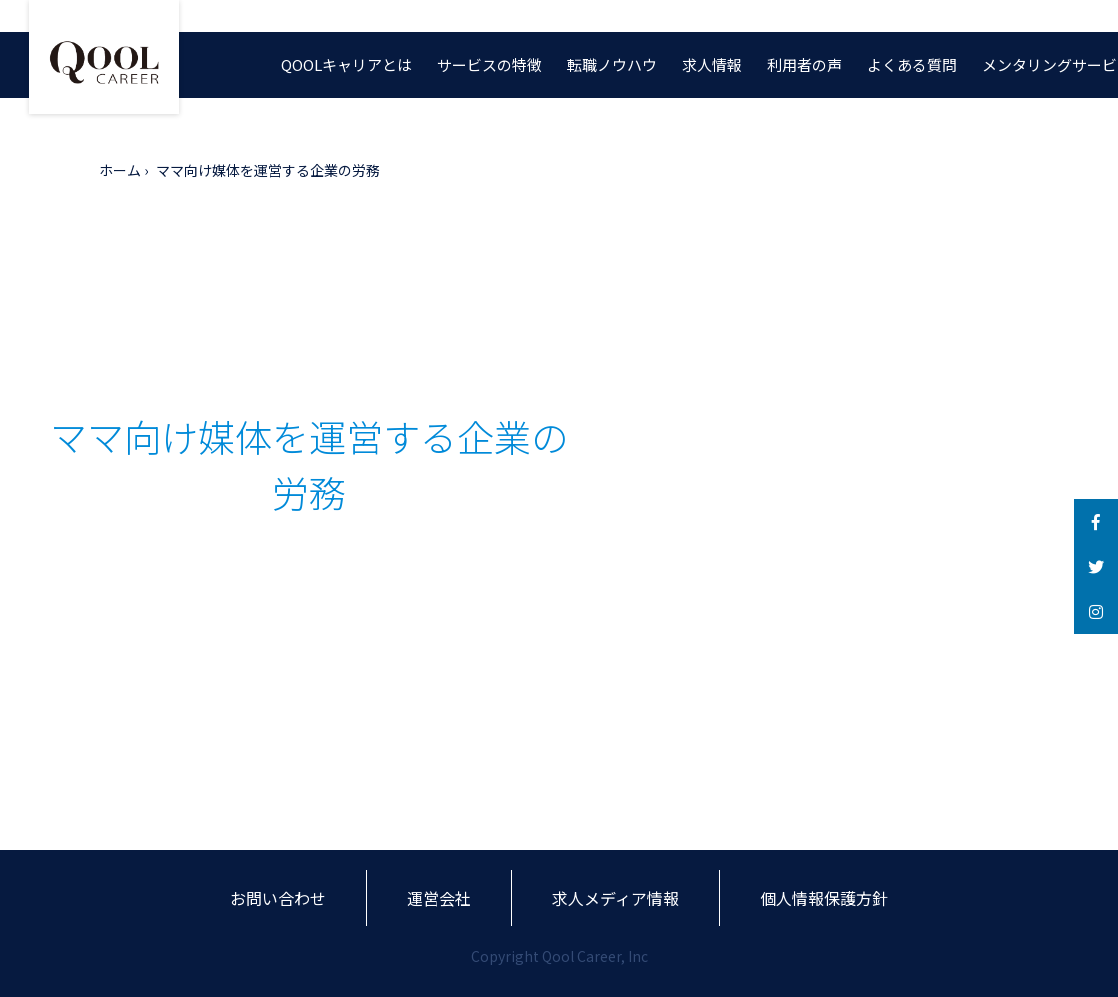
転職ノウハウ (612, 64)
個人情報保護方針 (824, 898)
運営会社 (439, 898)
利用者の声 (804, 64)
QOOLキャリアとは (346, 64)
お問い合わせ (278, 898)
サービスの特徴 (489, 64)
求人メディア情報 (615, 898)
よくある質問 (912, 64)
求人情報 (712, 64)
